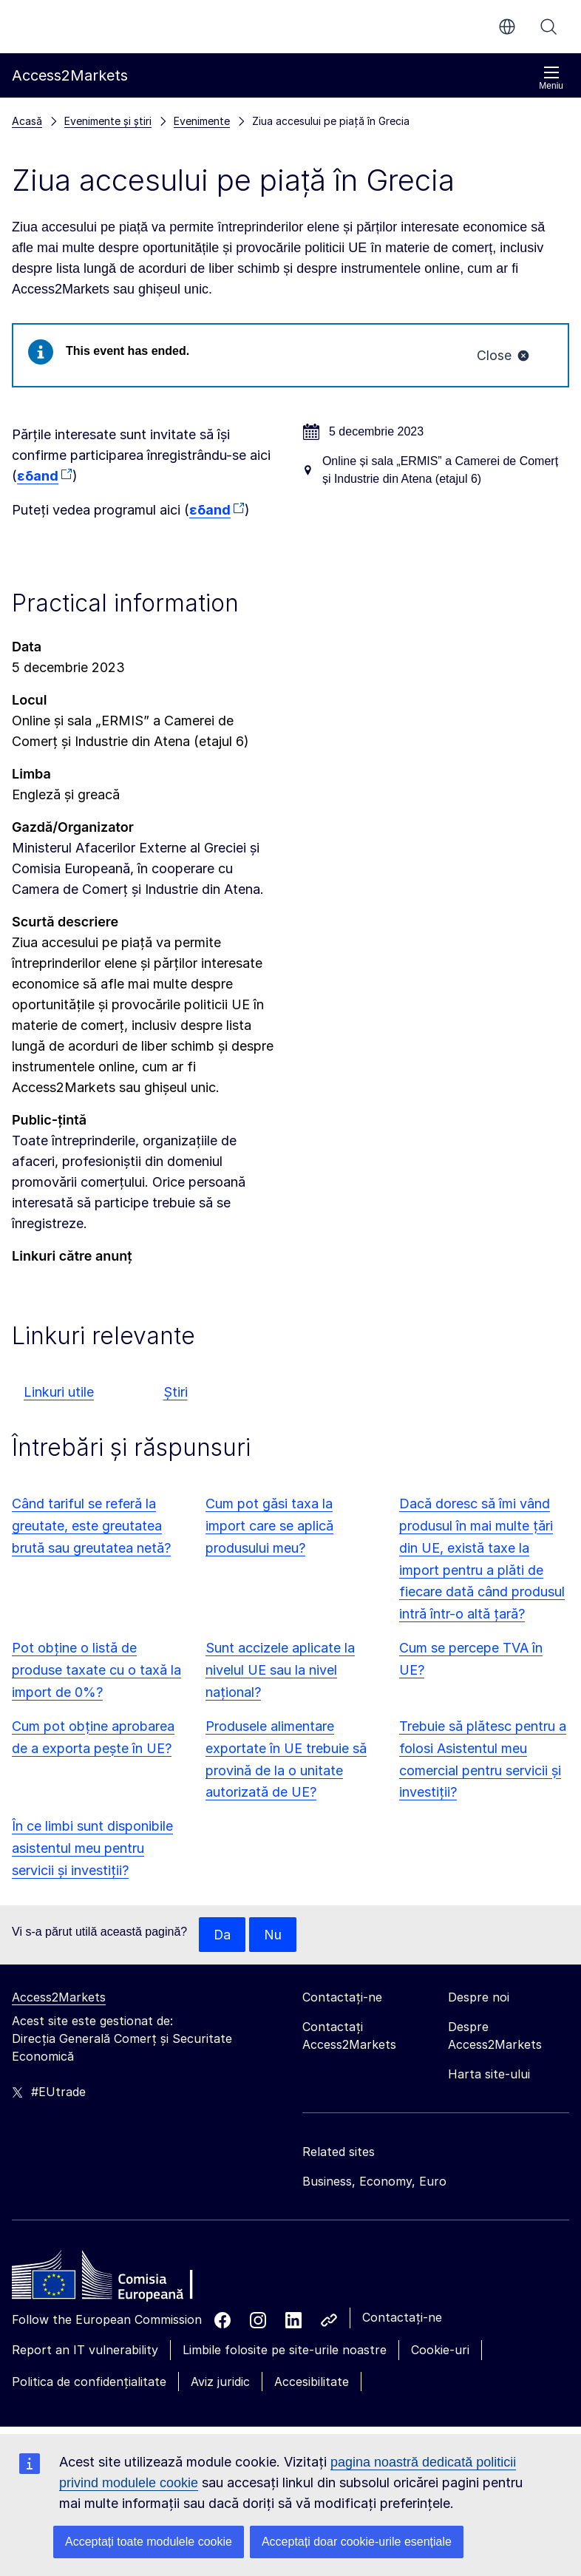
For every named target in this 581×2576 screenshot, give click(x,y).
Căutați (548, 26)
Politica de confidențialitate (89, 2382)
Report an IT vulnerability (85, 2350)
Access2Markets (59, 1997)
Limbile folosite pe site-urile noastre (285, 2350)
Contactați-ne (402, 2318)
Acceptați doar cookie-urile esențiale (357, 2541)
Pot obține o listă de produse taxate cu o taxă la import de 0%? (96, 1671)
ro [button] (507, 26)
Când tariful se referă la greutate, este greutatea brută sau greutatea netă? (91, 1526)
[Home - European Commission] (119, 2279)
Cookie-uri (440, 2350)
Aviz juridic (220, 2382)
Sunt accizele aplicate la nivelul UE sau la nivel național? (280, 1671)
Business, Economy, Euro (374, 2182)
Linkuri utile (59, 1392)
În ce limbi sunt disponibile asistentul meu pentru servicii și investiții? (92, 1849)
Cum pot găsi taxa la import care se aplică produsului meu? (269, 1526)
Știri (175, 1392)
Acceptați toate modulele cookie (148, 2541)
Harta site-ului (489, 2074)
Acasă (27, 121)
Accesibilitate (311, 2382)
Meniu (551, 78)
